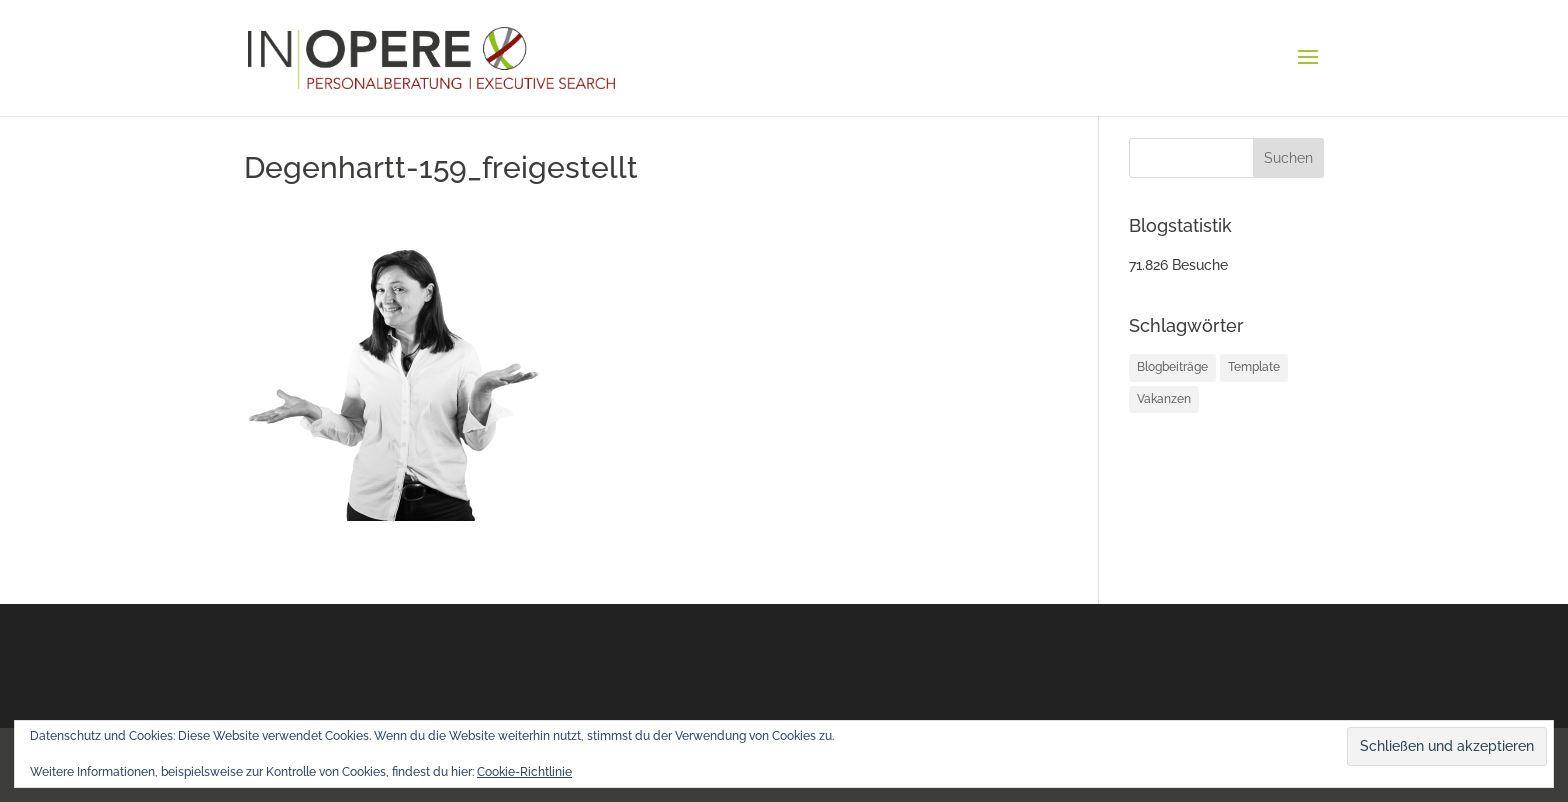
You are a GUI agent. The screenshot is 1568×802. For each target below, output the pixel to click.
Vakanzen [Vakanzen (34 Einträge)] (1164, 399)
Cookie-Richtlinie (524, 772)
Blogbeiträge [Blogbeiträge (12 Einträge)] (1172, 367)
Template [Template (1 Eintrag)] (1254, 367)
